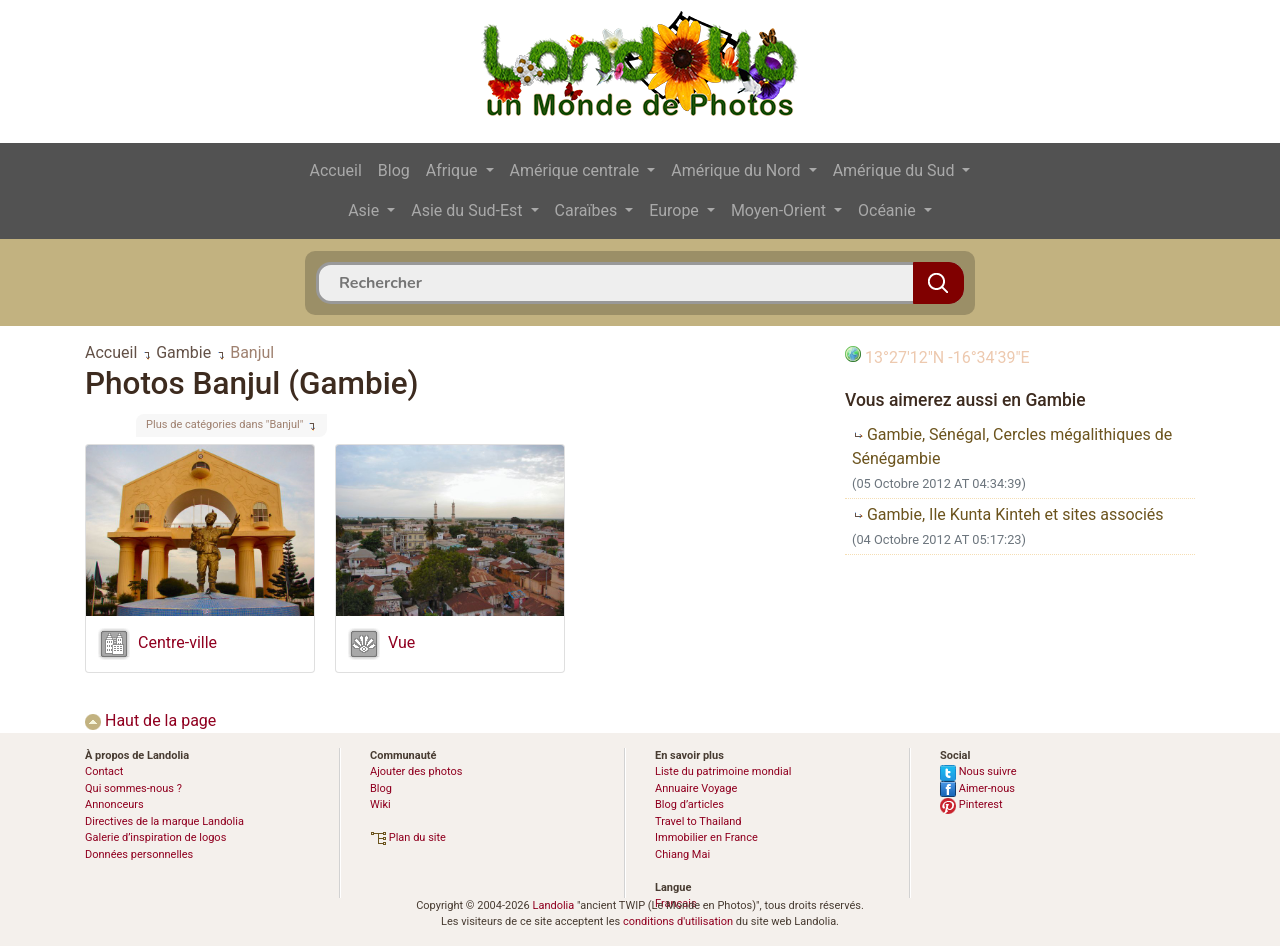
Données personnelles (139, 854)
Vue (401, 642)
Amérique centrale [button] (577, 170)
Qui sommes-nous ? (133, 788)
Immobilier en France (706, 837)
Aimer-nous (977, 788)
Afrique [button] (454, 170)
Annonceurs (114, 804)
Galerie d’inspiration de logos (155, 837)
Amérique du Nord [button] (737, 170)
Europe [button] (676, 210)
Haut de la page (150, 720)
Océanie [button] (889, 210)
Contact (104, 771)
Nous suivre (978, 771)
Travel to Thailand (698, 821)
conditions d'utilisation (678, 921)
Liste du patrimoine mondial (723, 771)
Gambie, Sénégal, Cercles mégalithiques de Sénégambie (1012, 446)
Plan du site (408, 837)
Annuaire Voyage (696, 788)
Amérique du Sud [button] (896, 170)
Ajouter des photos (416, 771)
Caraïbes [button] (588, 210)
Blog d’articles (689, 804)
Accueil (336, 170)
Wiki (380, 804)
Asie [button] (365, 210)
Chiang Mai (682, 854)
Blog (394, 170)
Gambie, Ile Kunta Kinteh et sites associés (1008, 514)
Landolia (553, 905)
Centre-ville (177, 642)
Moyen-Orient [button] (780, 210)
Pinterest (971, 804)
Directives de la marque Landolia (164, 821)
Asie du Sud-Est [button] (468, 210)
